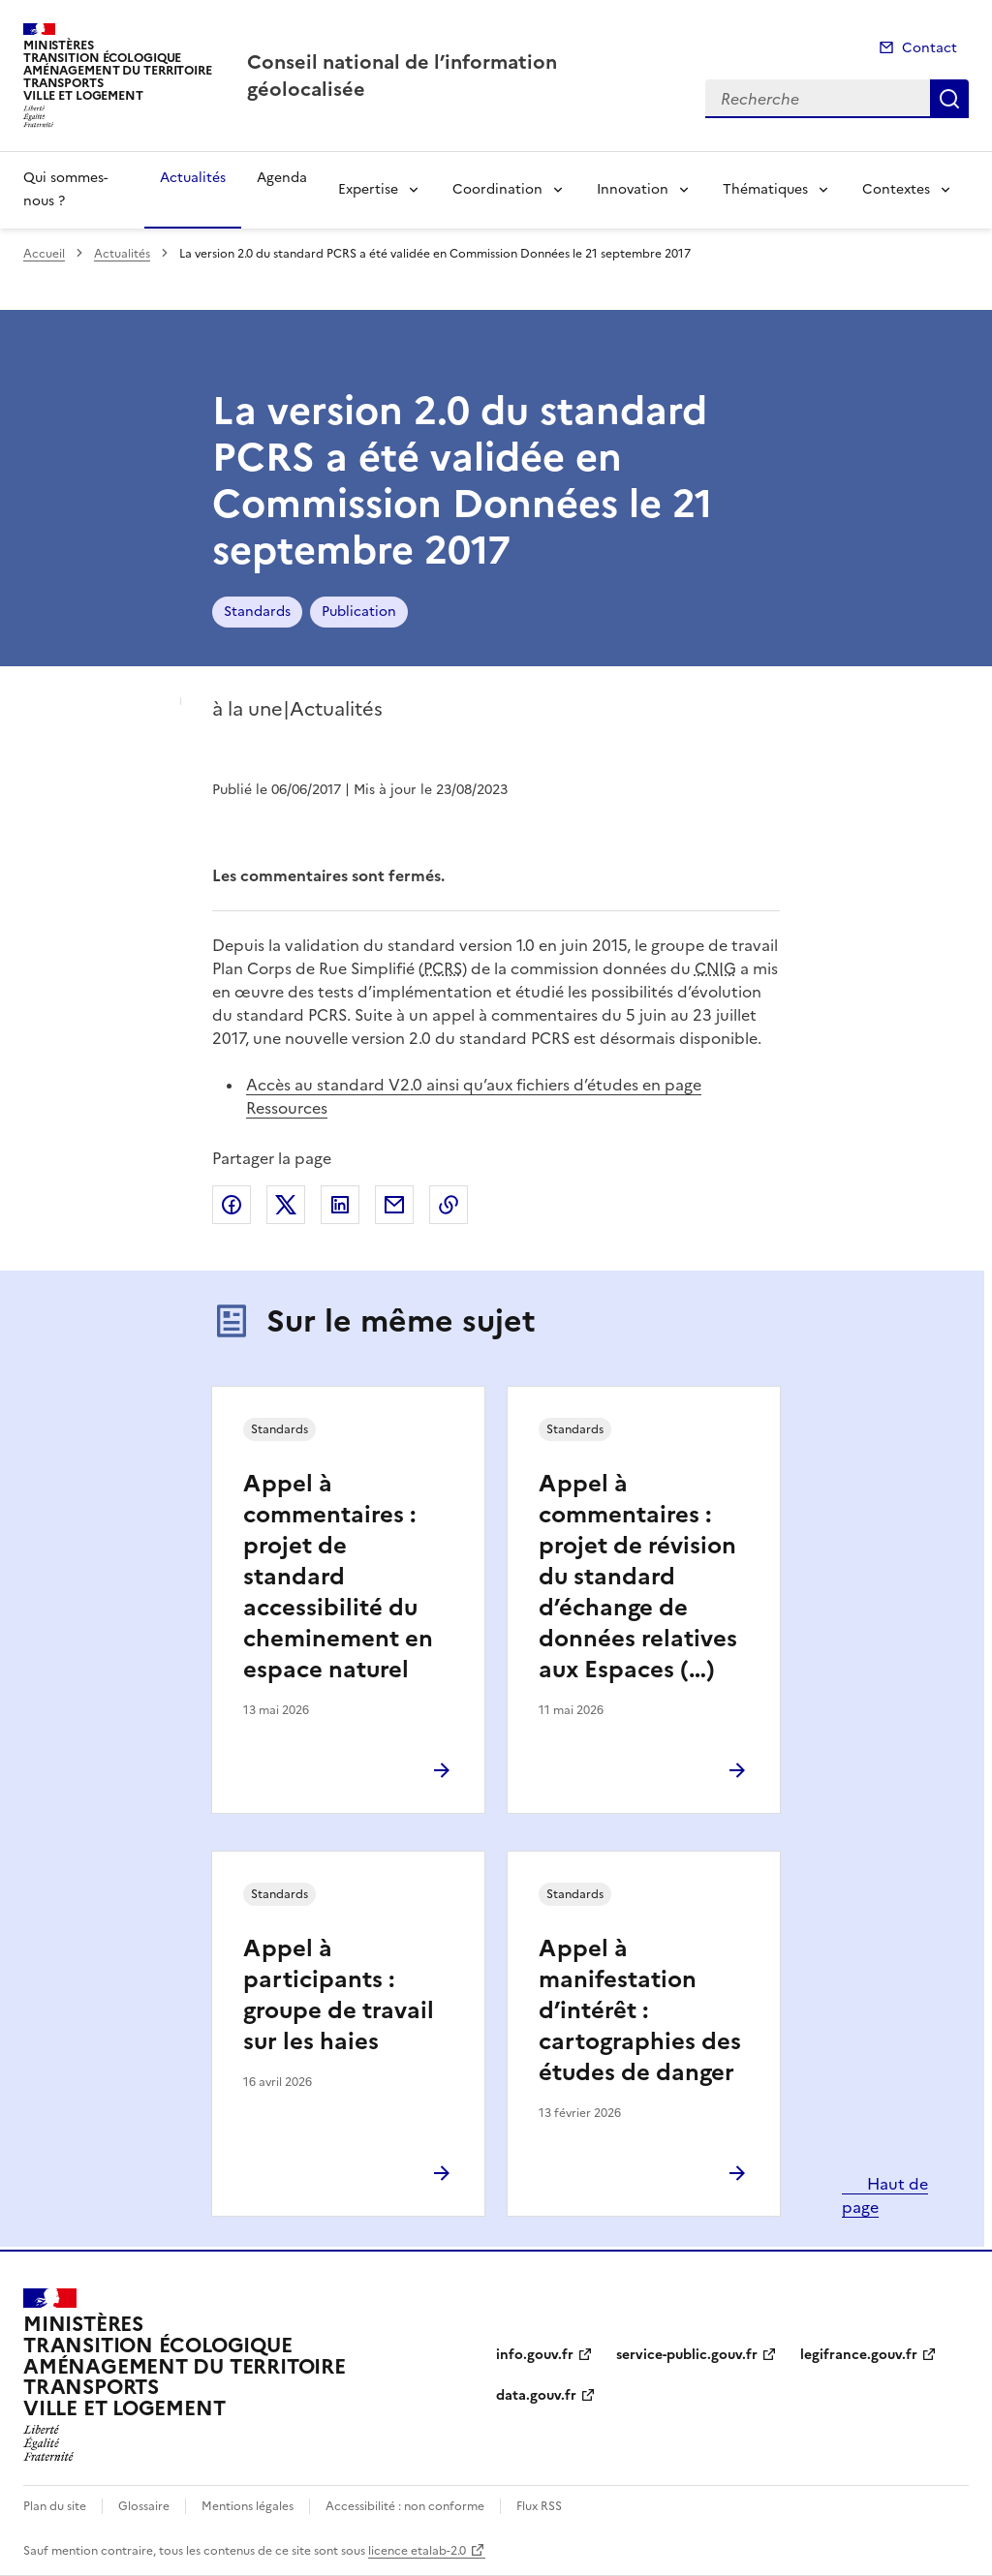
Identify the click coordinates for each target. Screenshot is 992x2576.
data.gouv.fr (536, 2395)
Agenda (282, 178)
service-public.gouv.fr (687, 2355)
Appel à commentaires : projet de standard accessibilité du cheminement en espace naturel (338, 1576)
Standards (257, 611)
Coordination (497, 189)
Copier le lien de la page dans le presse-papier (448, 1204)
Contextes (896, 189)
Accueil (44, 253)
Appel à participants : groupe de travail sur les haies (338, 1995)
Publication (359, 611)
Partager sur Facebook (231, 1204)
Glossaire (144, 2506)
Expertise (368, 189)
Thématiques (765, 189)
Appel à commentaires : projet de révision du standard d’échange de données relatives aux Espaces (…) (638, 1576)
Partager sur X (285, 1204)
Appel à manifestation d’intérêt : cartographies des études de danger (640, 2010)
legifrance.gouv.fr (858, 2355)
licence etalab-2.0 (417, 2551)
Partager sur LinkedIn (340, 1204)
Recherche (949, 98)
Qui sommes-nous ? (65, 189)
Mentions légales (248, 2506)
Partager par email (394, 1204)
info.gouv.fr (535, 2355)
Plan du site (54, 2506)
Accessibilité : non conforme (405, 2506)
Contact (929, 48)
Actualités (193, 178)
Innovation (632, 189)
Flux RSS (539, 2506)
